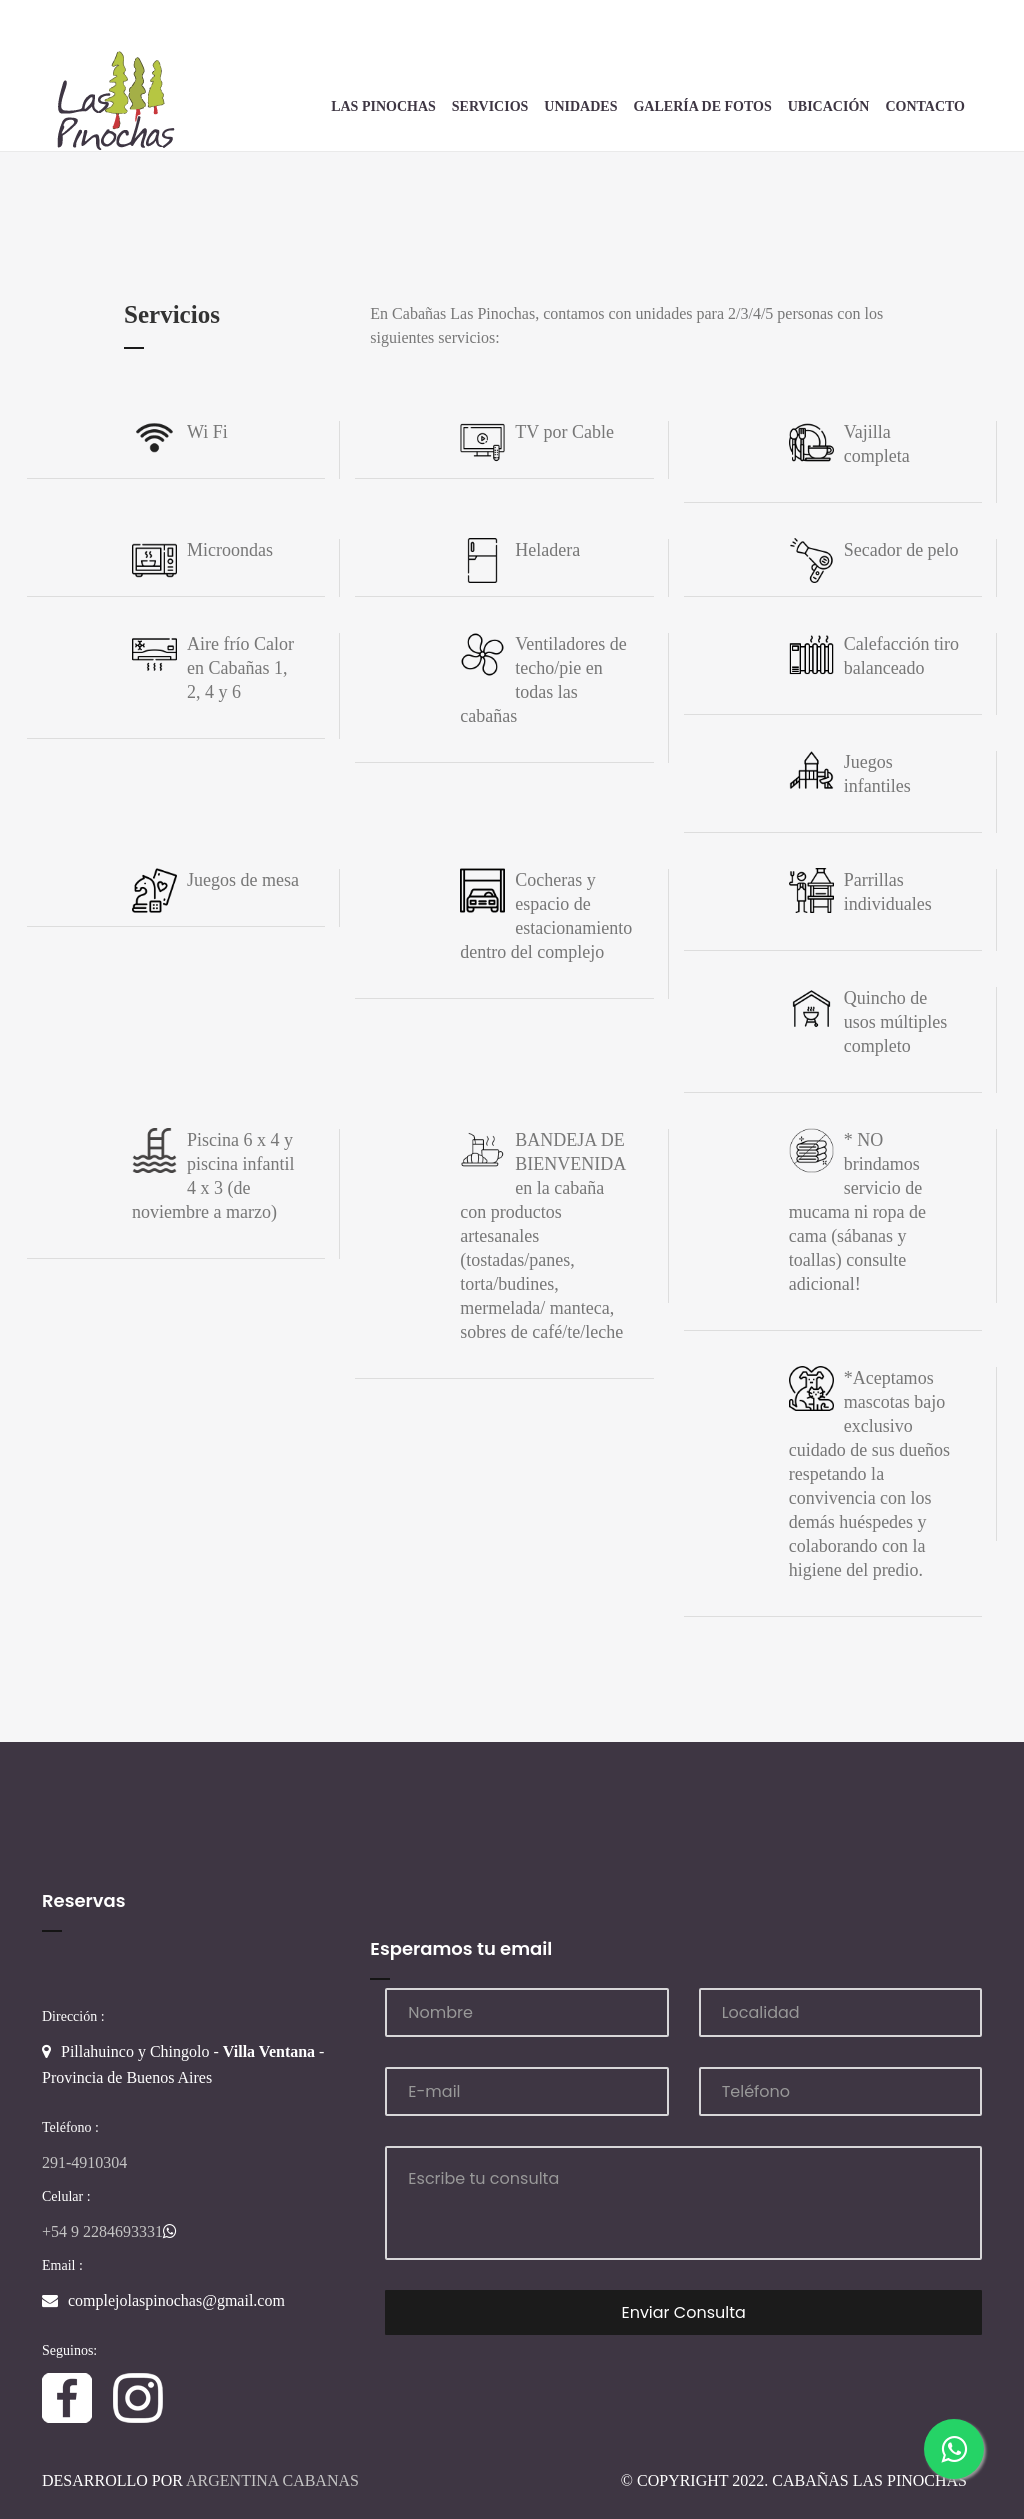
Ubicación (829, 106)
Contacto (925, 106)
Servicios (490, 106)
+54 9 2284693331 (109, 2231)
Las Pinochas (383, 106)
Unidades (580, 106)
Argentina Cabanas (272, 2480)
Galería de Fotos (702, 106)
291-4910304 (84, 2162)
